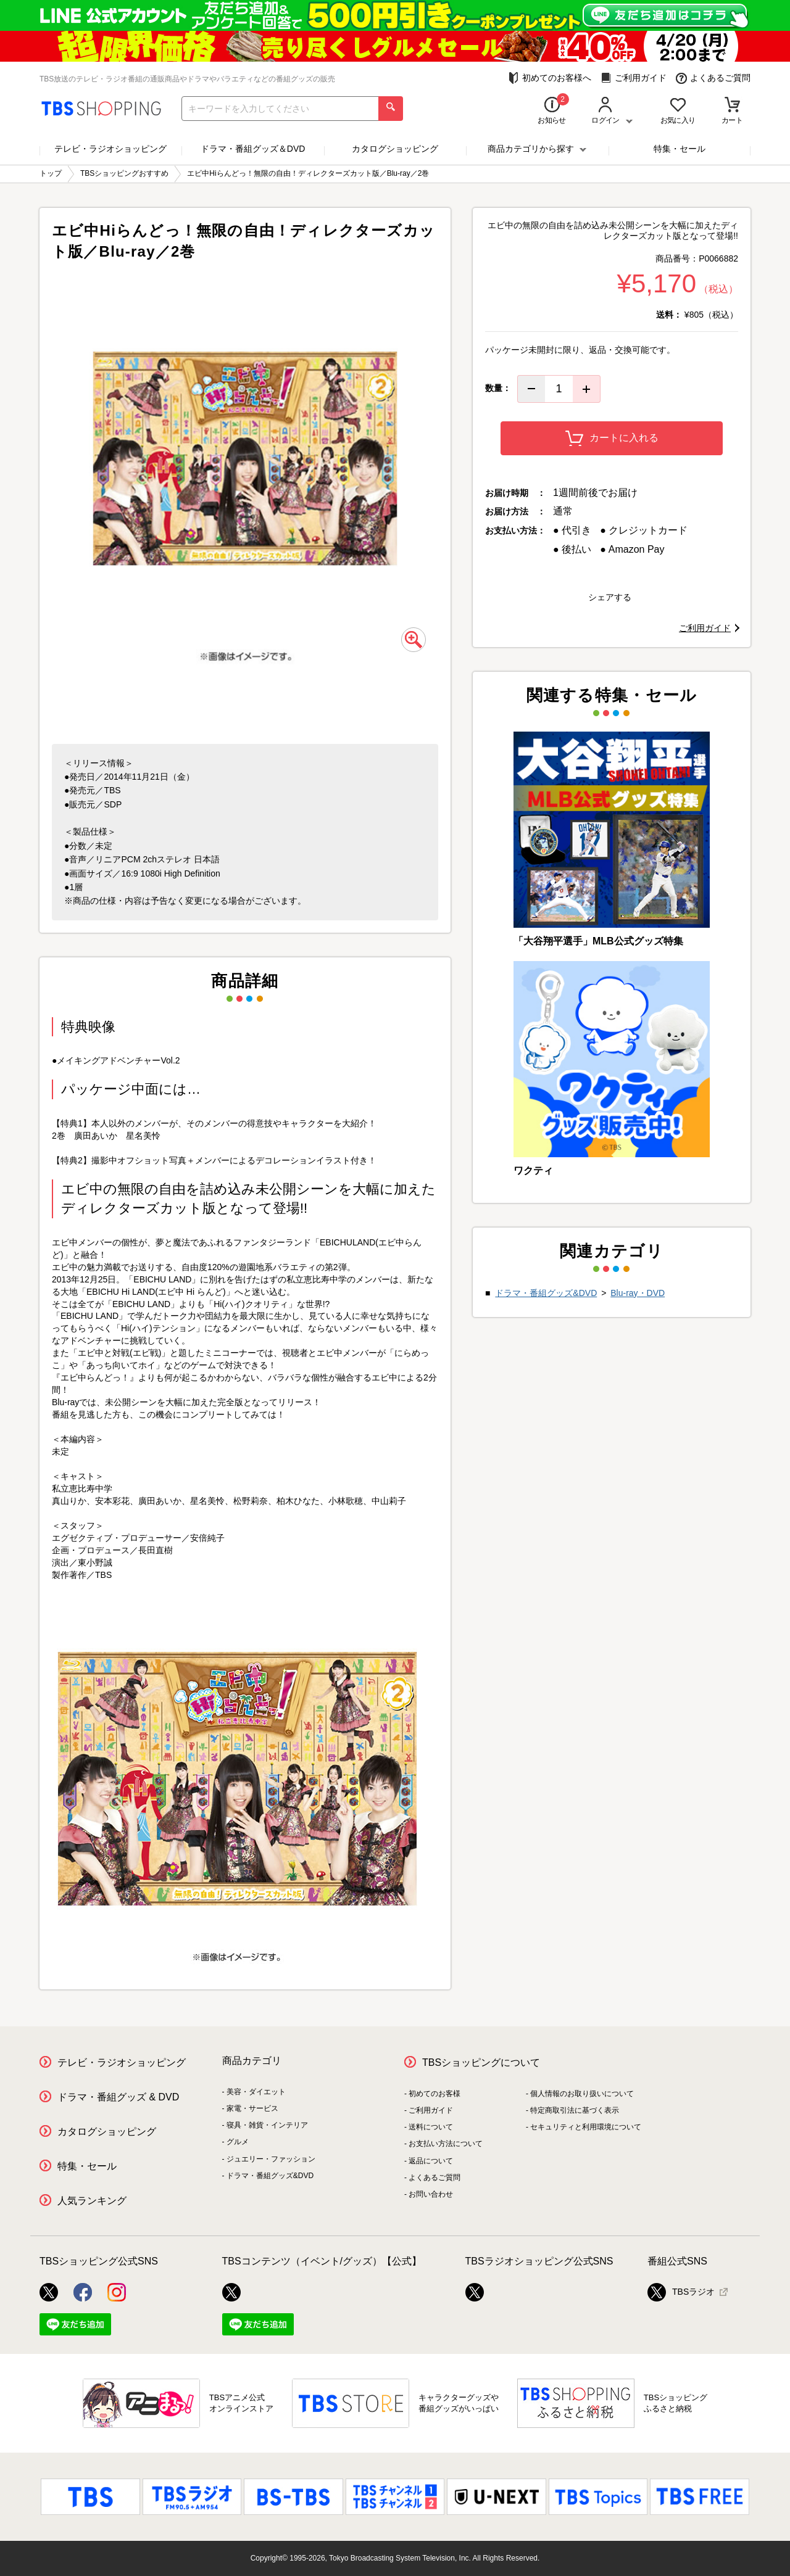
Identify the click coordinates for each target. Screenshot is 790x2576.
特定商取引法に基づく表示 (574, 2110)
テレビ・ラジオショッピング (110, 149)
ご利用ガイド (634, 78)
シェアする (609, 597)
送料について (431, 2127)
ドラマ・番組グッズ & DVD (118, 2097)
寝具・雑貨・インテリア (267, 2125)
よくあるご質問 (713, 78)
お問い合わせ (431, 2194)
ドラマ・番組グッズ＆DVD (253, 149)
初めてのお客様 (434, 2093)
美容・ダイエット (256, 2091)
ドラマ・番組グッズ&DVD (546, 1293)
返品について (431, 2161)
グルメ (238, 2141)
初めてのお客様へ (549, 78)
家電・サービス (252, 2108)
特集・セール (679, 149)
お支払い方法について (446, 2143)
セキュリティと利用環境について (585, 2127)
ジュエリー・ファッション (271, 2159)
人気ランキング (92, 2200)
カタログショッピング (395, 149)
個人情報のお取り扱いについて (582, 2093)
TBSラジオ (681, 2292)
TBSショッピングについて (481, 2062)
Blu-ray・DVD (637, 1293)
